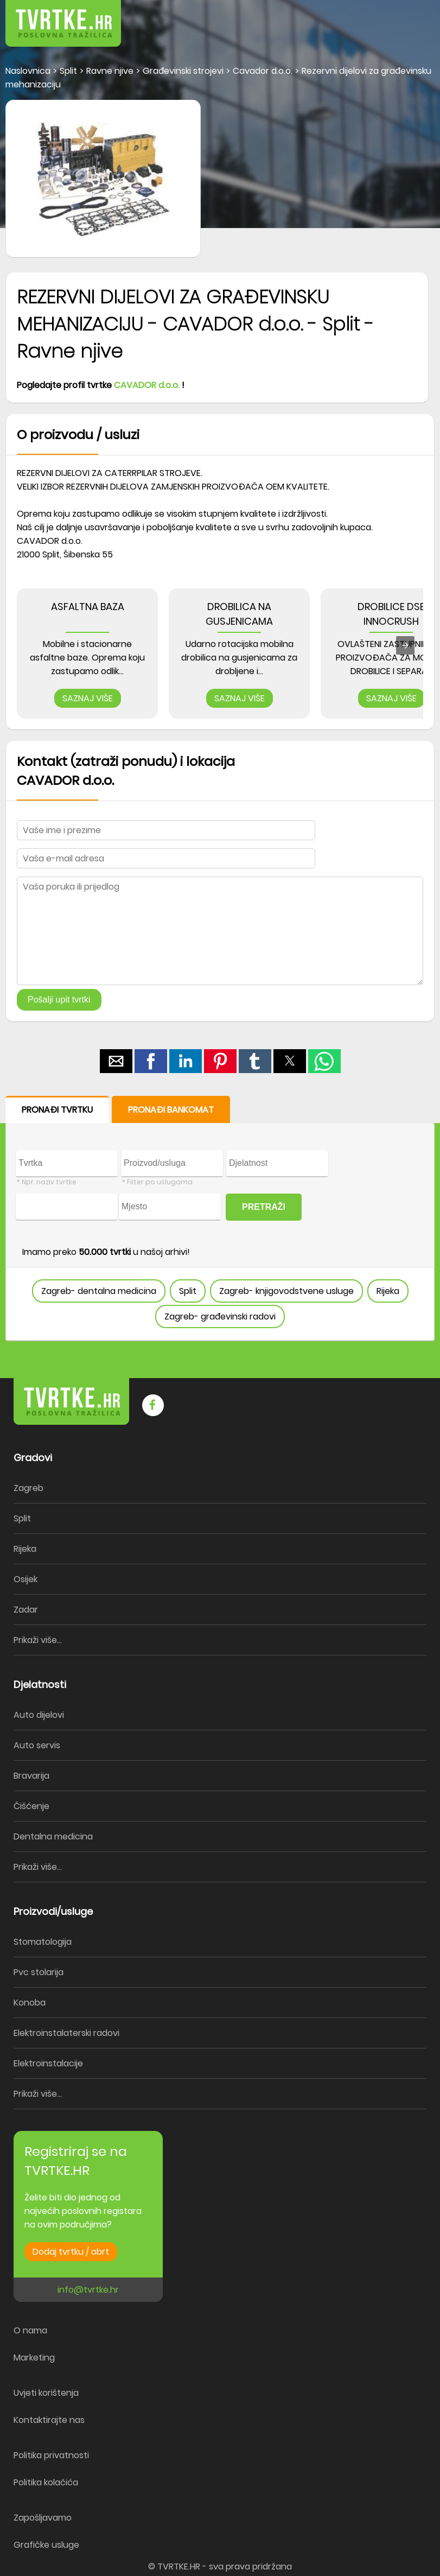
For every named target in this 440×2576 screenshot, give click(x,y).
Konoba (30, 2002)
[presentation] (405, 645)
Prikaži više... (38, 1640)
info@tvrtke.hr (88, 2289)
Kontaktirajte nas (49, 2420)
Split (187, 1291)
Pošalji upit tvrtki (59, 999)
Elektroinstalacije (48, 2063)
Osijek (25, 1579)
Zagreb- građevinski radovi (220, 1316)
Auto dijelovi (39, 1715)
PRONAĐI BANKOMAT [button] (171, 1109)
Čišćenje (31, 1806)
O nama (30, 2330)
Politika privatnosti (51, 2455)
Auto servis (37, 1745)
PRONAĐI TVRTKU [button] (57, 1109)
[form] (220, 1218)
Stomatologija (43, 1942)
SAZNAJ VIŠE (87, 698)
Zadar (26, 1609)
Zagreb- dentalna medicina (98, 1291)
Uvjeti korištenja (46, 2393)
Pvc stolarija (38, 1972)
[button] (407, 16)
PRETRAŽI (263, 1206)
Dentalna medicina (53, 1836)
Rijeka (388, 1291)
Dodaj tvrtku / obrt (71, 2251)
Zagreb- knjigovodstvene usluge (286, 1291)
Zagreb (28, 1488)
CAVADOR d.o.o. (147, 385)
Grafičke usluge (46, 2545)
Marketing (34, 2357)
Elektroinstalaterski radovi (66, 2033)
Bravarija (31, 1775)
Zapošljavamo (43, 2517)
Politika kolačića (46, 2482)
